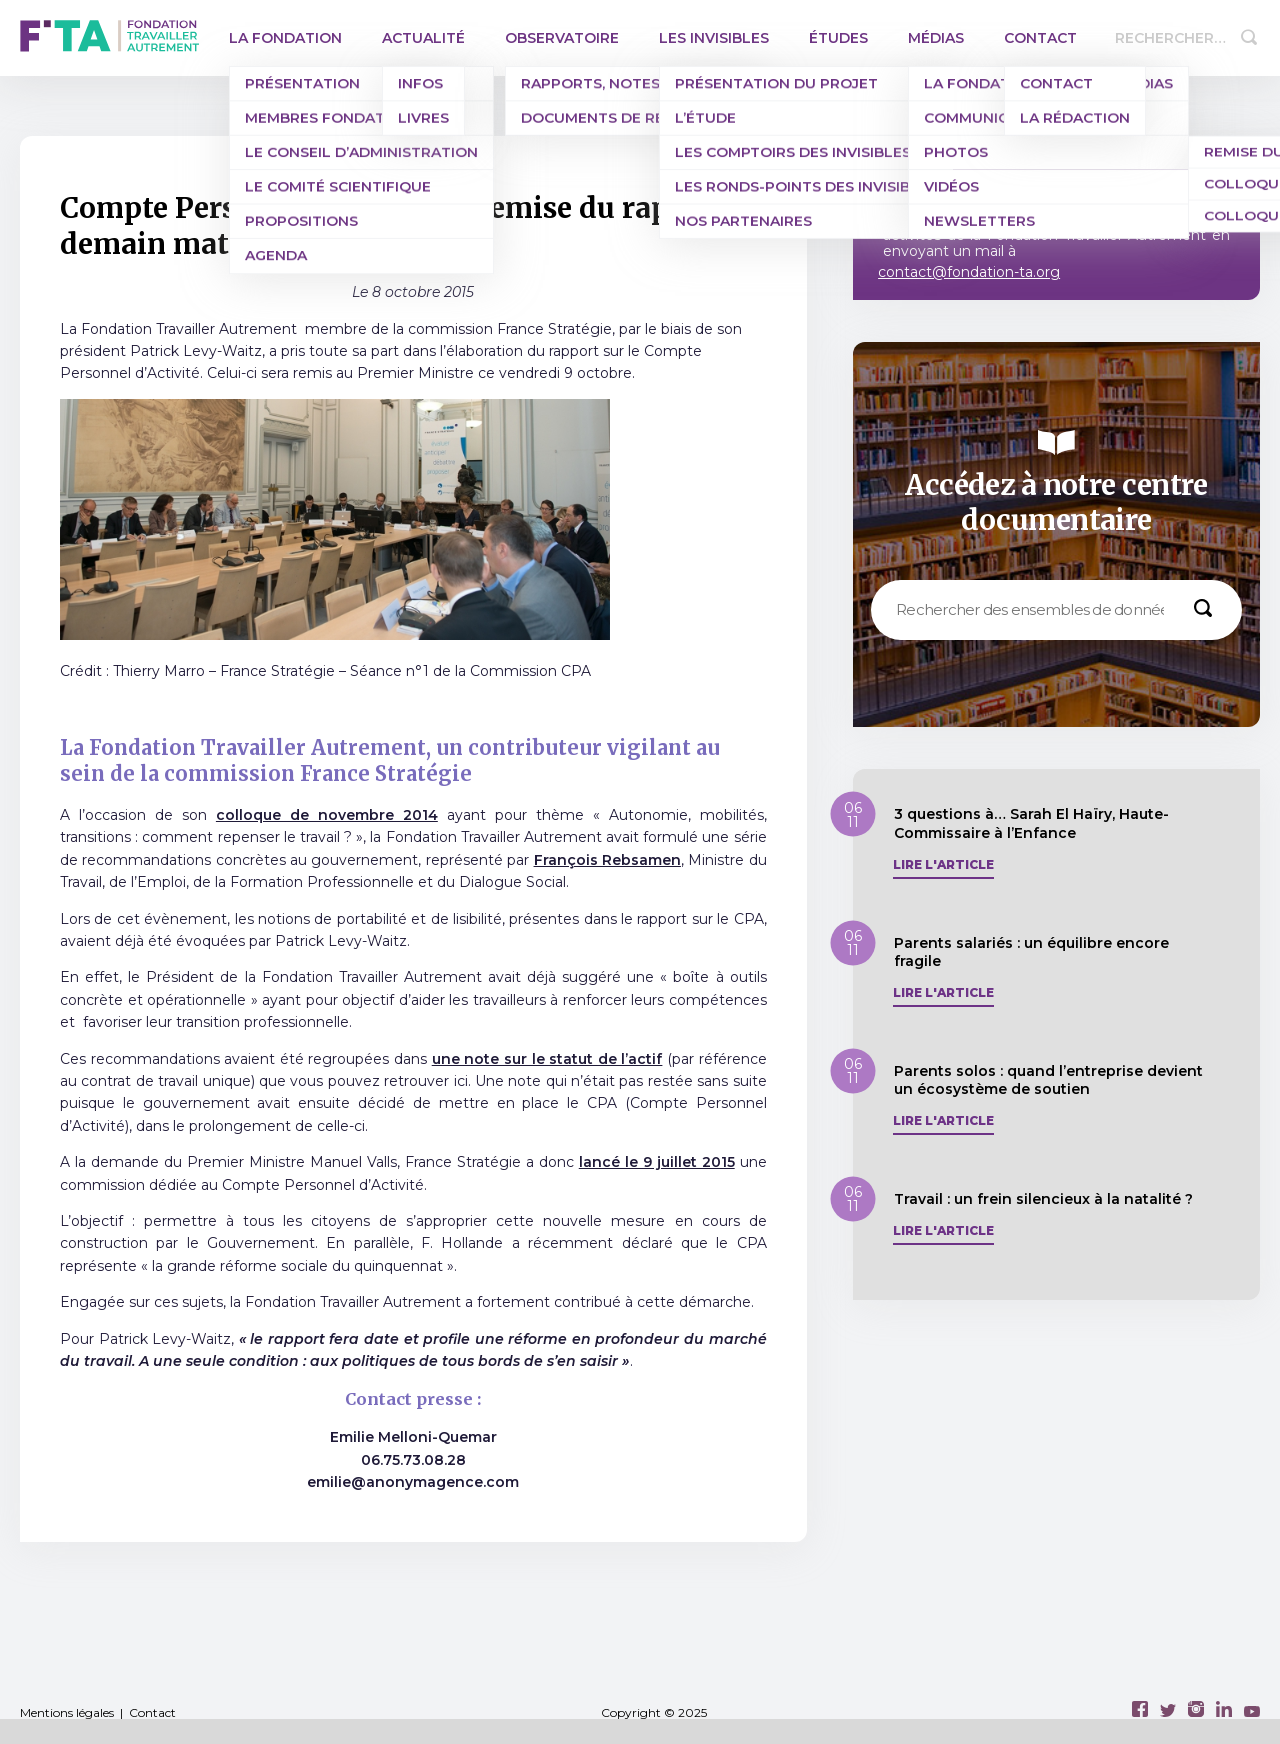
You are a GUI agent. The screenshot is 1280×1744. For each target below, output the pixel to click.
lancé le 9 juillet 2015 (657, 1162)
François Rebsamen (607, 860)
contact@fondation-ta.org (969, 272)
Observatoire (562, 38)
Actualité (423, 38)
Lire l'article (943, 865)
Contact (1040, 38)
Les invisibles (714, 38)
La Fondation (285, 38)
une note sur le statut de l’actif (547, 1059)
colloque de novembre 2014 (327, 815)
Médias (936, 38)
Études (838, 38)
